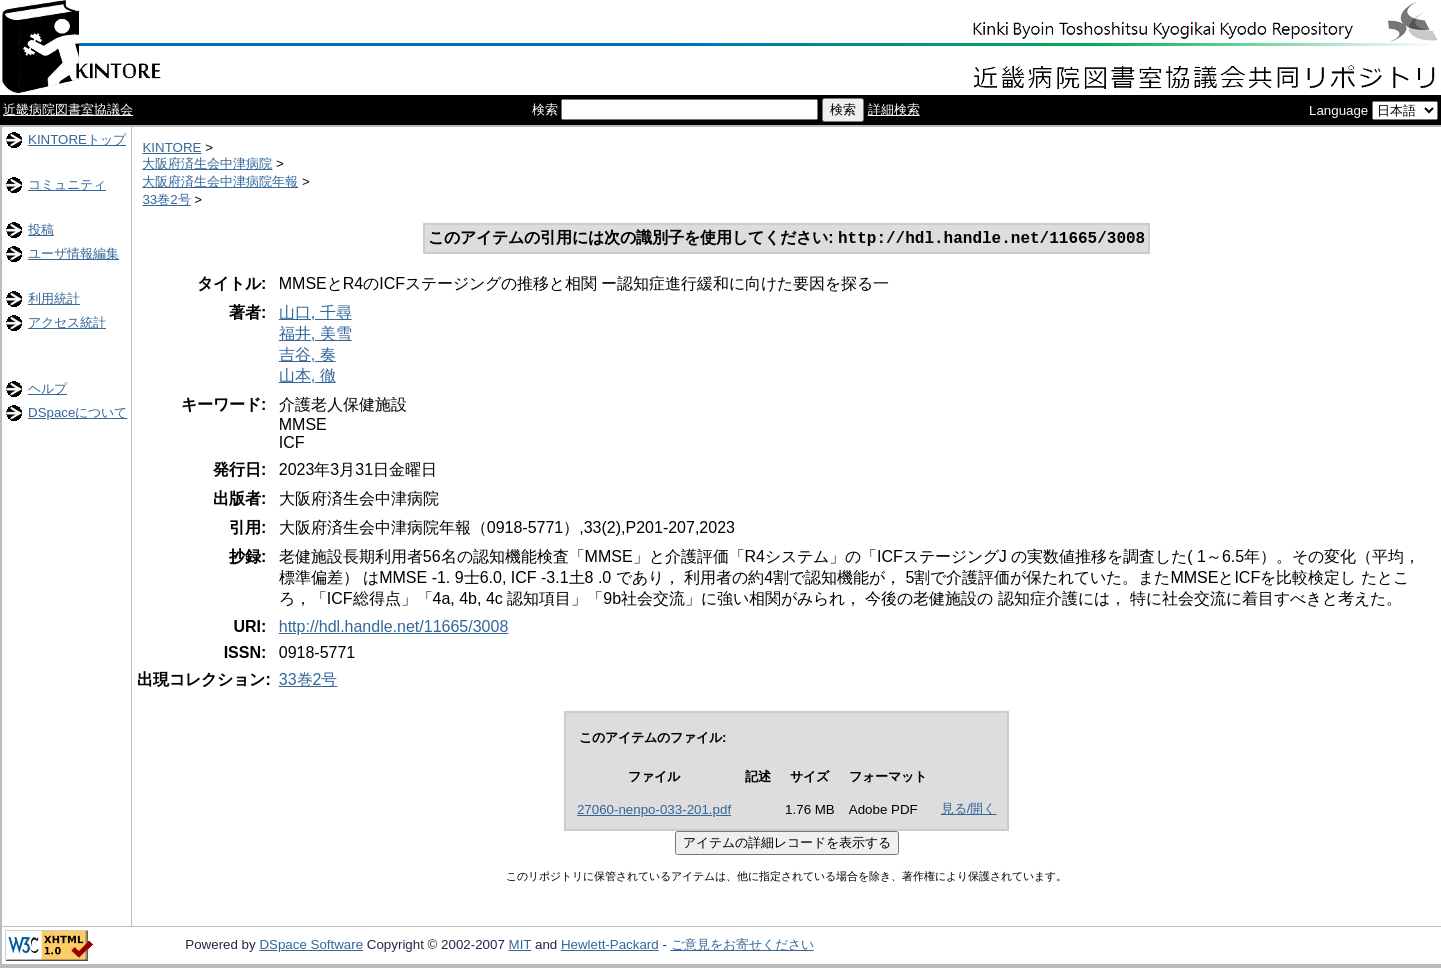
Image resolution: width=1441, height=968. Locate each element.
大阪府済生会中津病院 (207, 163)
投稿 (41, 229)
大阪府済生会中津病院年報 (220, 181)
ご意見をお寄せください (742, 946)
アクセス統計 (67, 322)
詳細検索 (894, 109)
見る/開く (969, 810)
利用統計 (54, 298)
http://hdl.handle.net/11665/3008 (394, 628)
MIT (520, 946)
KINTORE (171, 147)
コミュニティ (67, 184)
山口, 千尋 (315, 314)
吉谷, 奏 (307, 356)
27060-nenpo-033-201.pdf (654, 811)
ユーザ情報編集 (73, 253)
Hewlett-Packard (610, 946)
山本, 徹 (307, 377)
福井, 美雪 (315, 335)
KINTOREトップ (77, 139)
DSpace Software (311, 946)
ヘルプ (47, 388)
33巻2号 (166, 199)
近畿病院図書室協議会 (68, 109)
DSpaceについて (77, 412)
